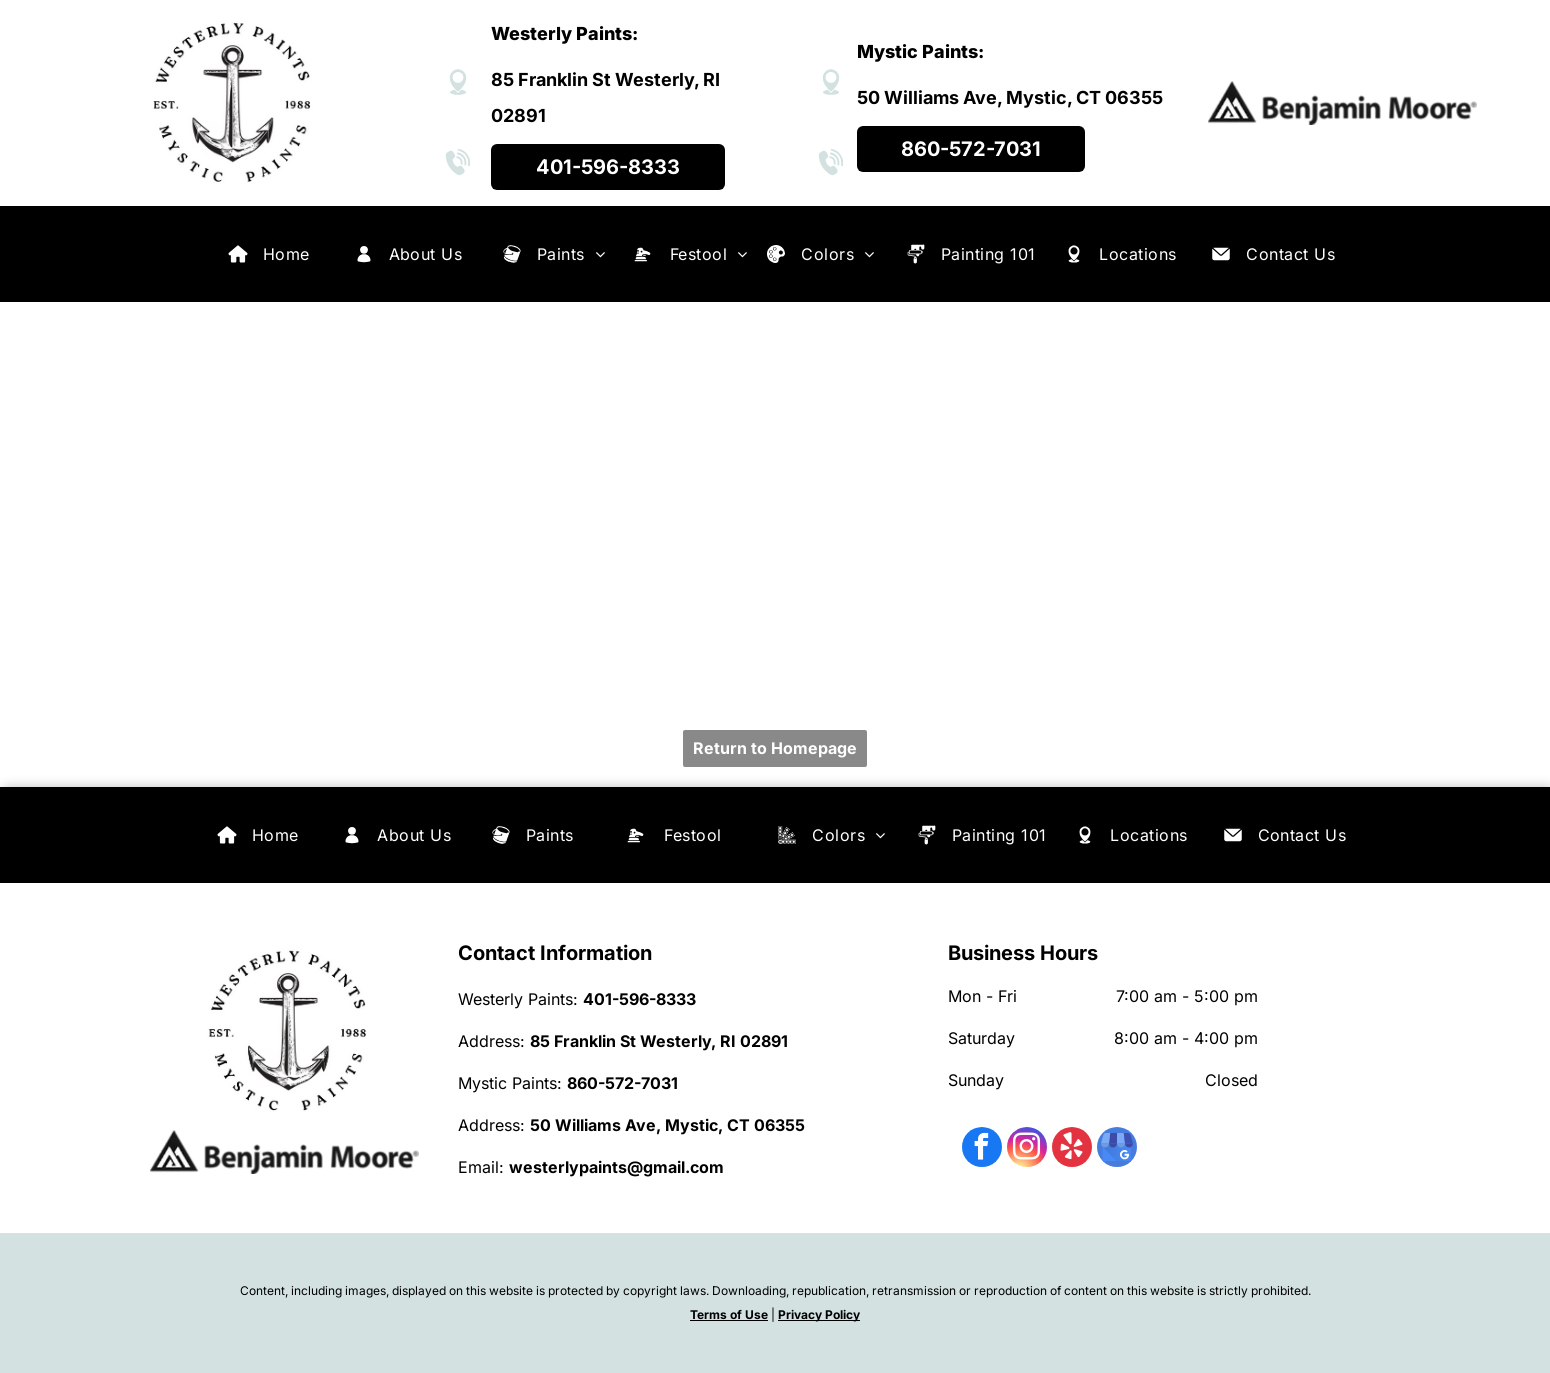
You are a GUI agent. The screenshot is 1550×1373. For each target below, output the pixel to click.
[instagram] (1027, 1149)
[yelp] (1072, 1149)
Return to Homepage (775, 748)
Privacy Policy (819, 1314)
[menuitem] (286, 254)
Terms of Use (729, 1314)
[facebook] (982, 1149)
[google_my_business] (1117, 1149)
